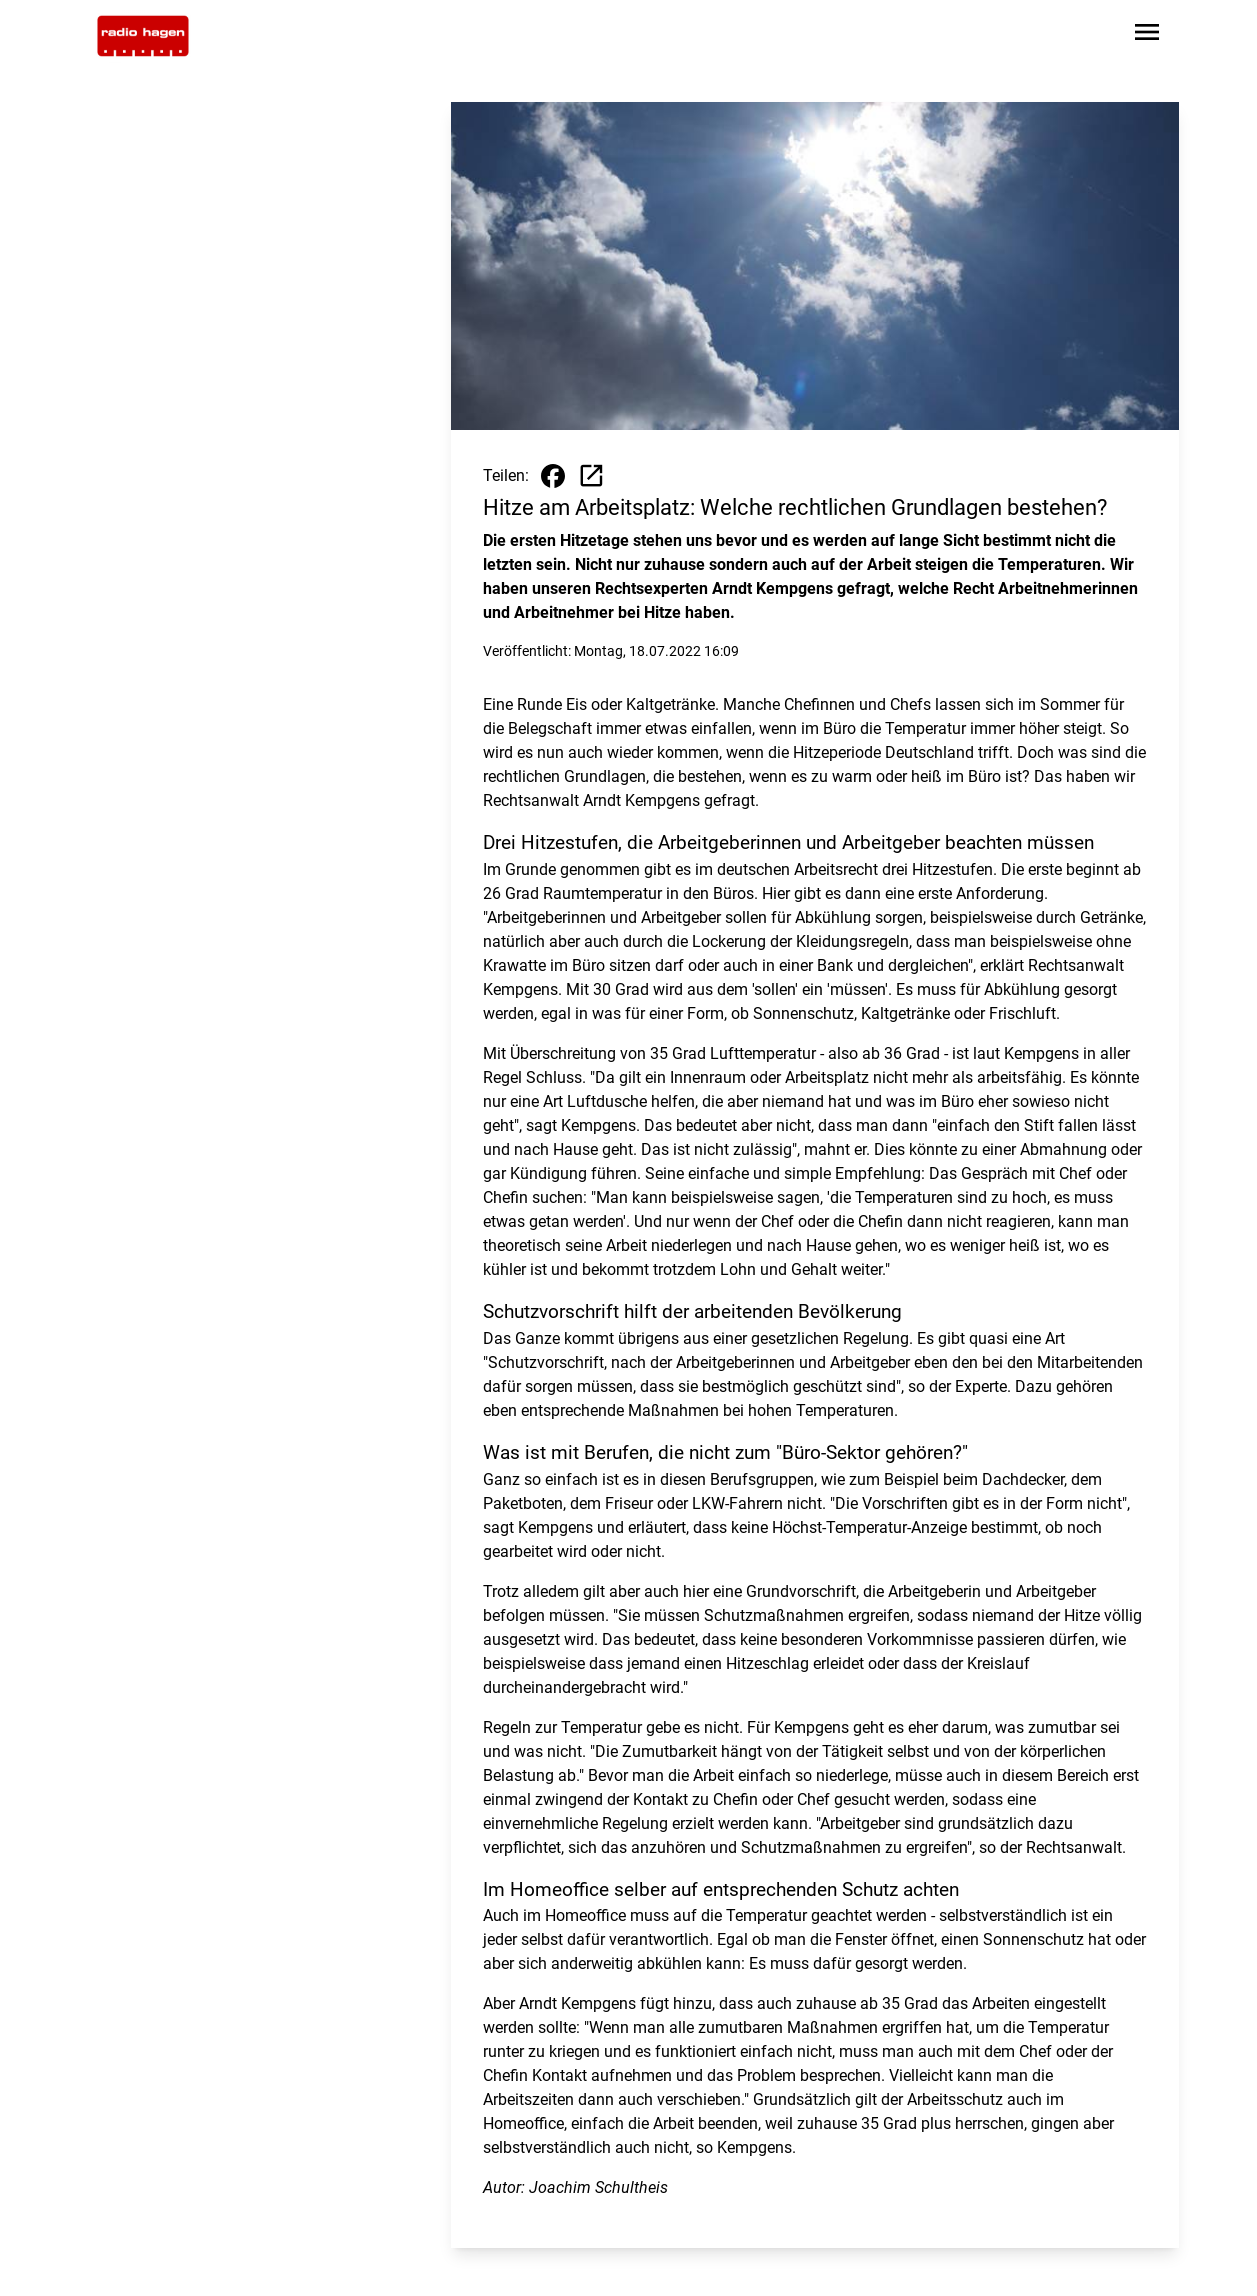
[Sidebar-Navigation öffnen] (1147, 35)
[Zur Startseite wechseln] (143, 36)
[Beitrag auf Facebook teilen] (553, 476)
